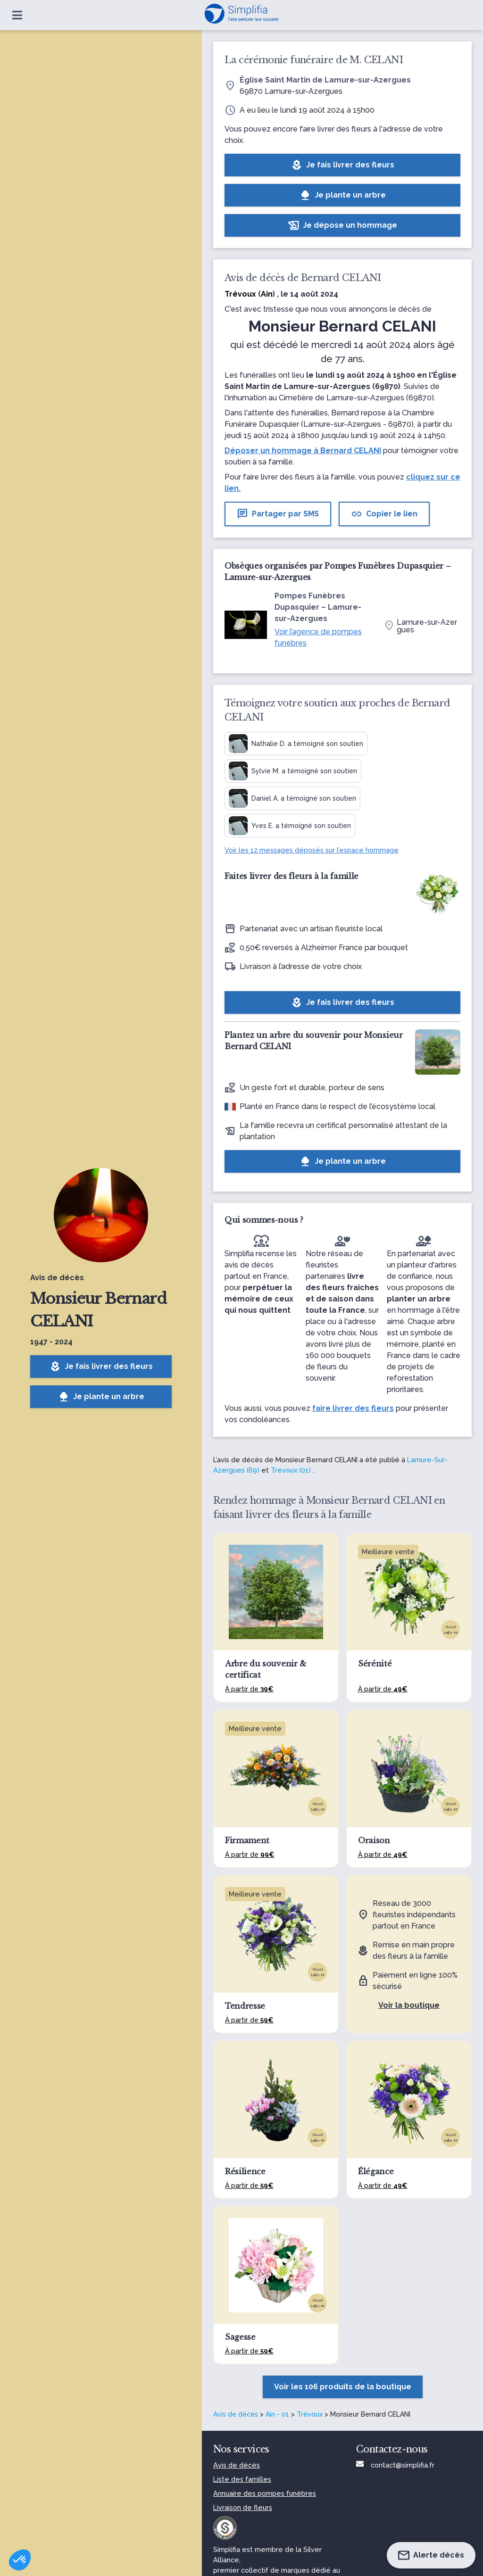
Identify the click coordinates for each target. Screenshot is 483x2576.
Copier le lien (384, 514)
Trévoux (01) (291, 1470)
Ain (267, 294)
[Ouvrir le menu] (17, 15)
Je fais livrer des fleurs (101, 1366)
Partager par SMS (278, 514)
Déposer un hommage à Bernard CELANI (303, 450)
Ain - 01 (277, 2414)
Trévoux (310, 2414)
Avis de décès (235, 2414)
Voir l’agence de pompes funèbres (318, 637)
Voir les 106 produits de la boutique (342, 2386)
